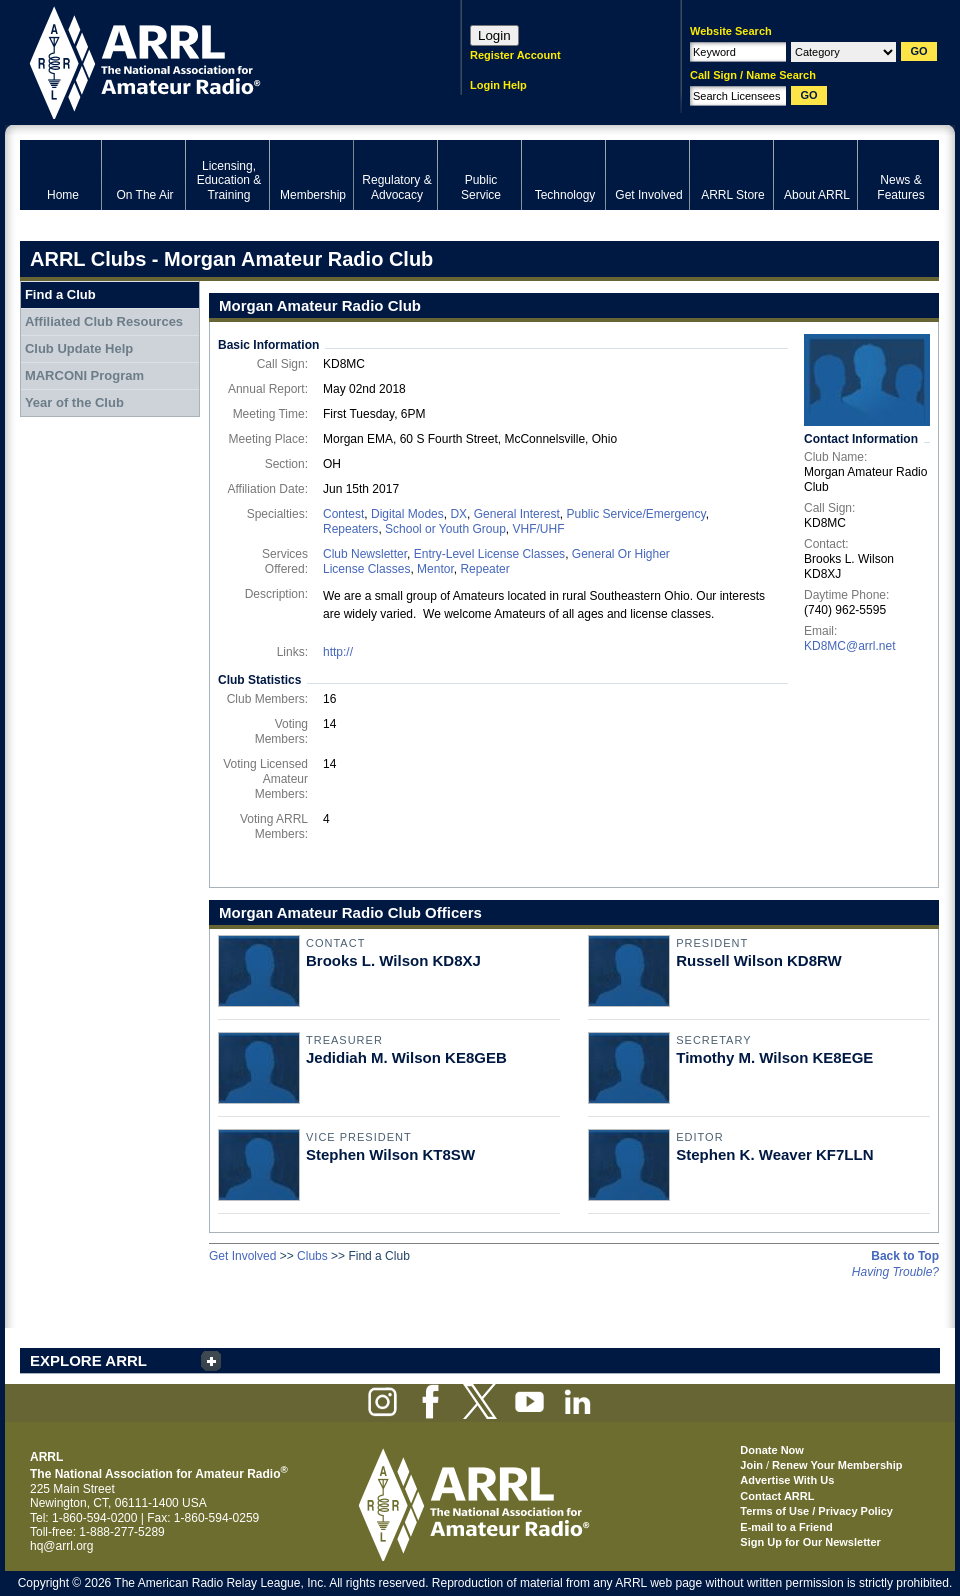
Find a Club (60, 294)
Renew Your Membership (837, 1465)
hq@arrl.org (62, 1546)
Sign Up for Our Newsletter (810, 1542)
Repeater (484, 569)
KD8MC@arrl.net (850, 646)
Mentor (435, 569)
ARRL (214, 60)
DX (458, 514)
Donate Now (772, 1450)
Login (494, 35)
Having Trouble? (895, 1272)
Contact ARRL (777, 1496)
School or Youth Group (445, 529)
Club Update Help (79, 348)
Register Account (515, 55)
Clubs (312, 1256)
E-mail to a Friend (786, 1527)
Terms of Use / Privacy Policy (816, 1511)
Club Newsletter (365, 554)
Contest (343, 514)
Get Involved (242, 1256)
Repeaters (350, 529)
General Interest (517, 514)
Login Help (498, 85)
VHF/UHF (538, 529)
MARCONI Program (84, 375)
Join (751, 1465)
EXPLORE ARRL (88, 1360)
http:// (338, 652)
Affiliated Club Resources (104, 321)
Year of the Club (74, 402)
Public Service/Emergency (635, 514)
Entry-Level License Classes (489, 554)
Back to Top (905, 1256)
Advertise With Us (787, 1480)
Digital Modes (407, 514)
